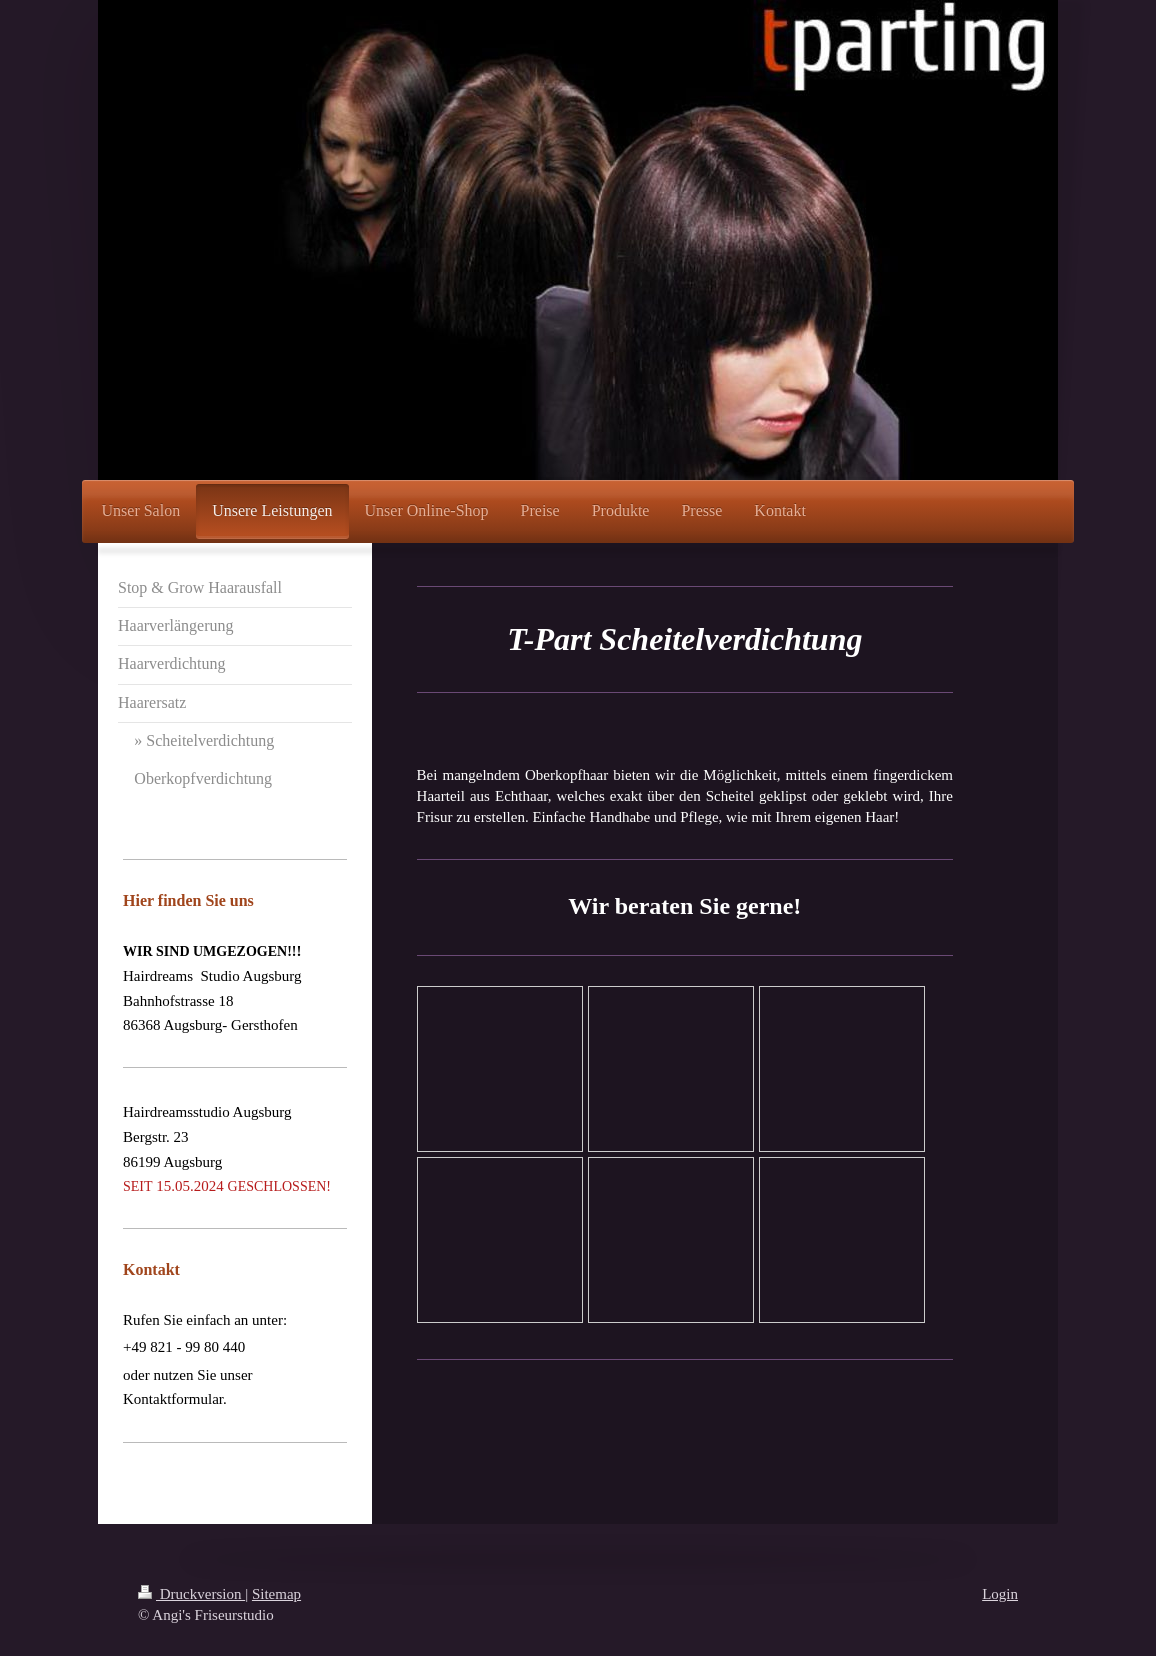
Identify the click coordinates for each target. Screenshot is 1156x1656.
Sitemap (276, 1594)
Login (1000, 1594)
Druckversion (191, 1594)
